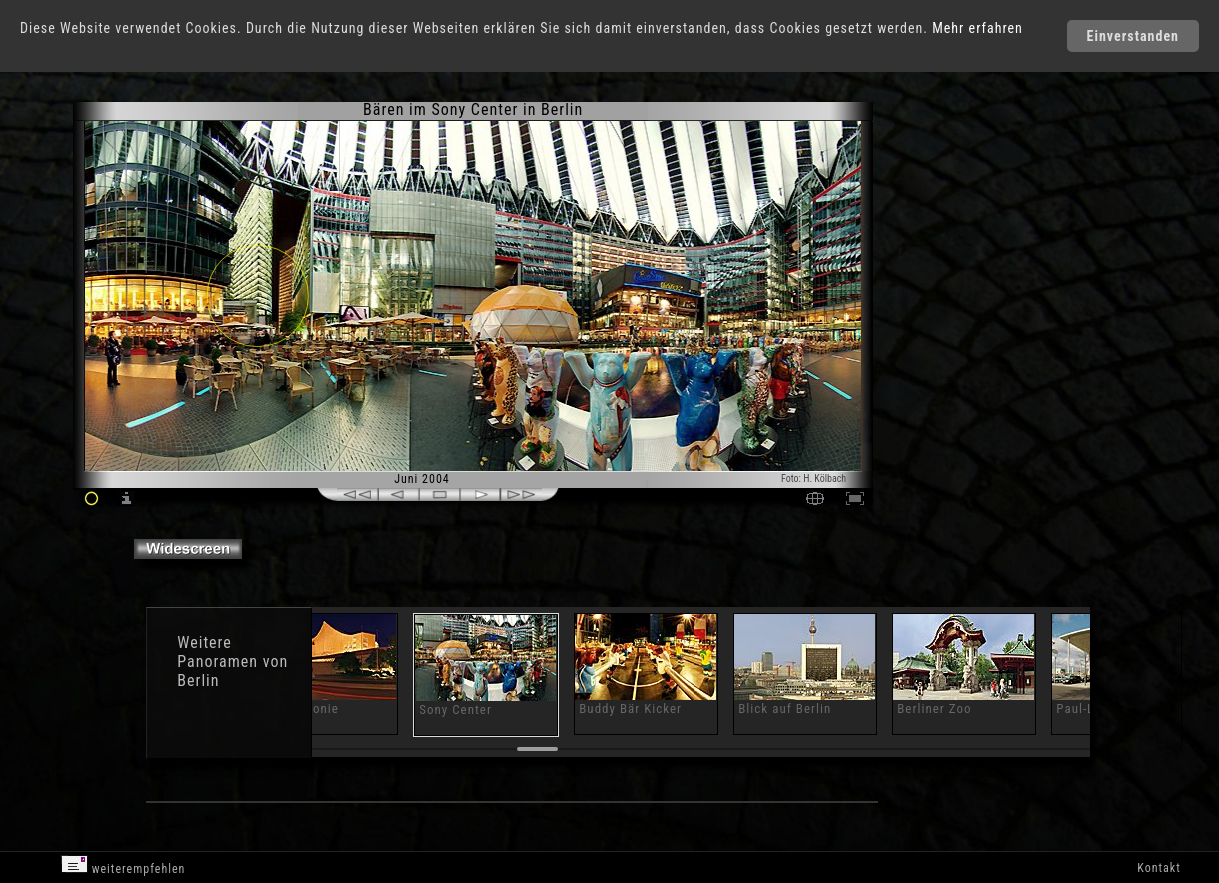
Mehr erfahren (977, 28)
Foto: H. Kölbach (813, 478)
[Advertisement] (959, 270)
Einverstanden (1133, 36)
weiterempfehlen (123, 865)
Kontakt (1158, 868)
